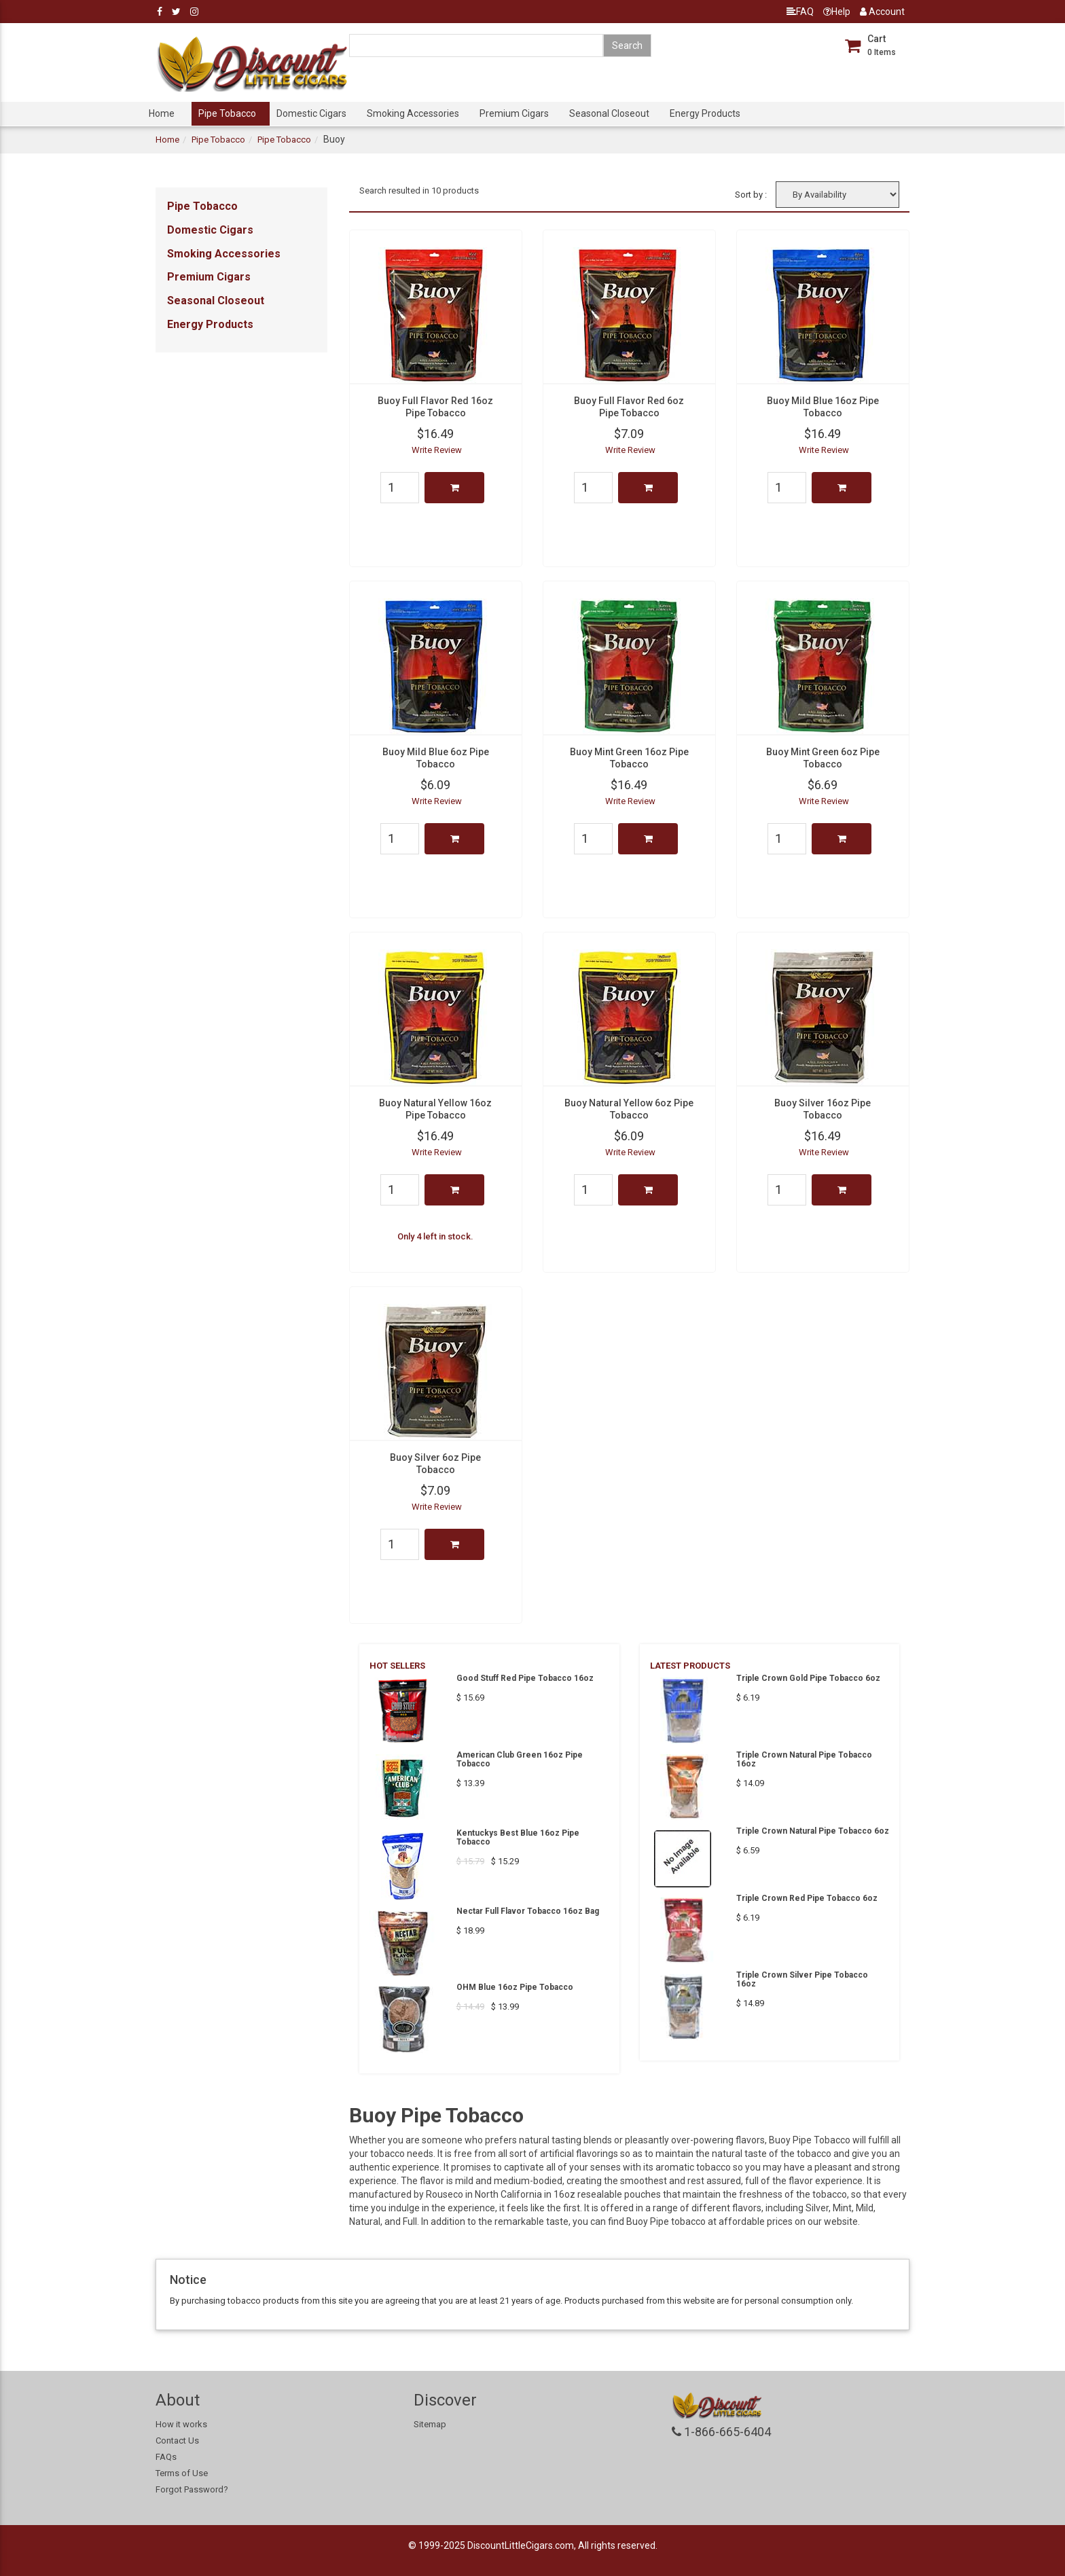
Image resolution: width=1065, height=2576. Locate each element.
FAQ (800, 11)
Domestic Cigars (311, 113)
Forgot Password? (192, 2489)
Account (882, 11)
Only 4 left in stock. (435, 1236)
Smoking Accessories (413, 113)
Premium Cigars (514, 113)
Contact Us (177, 2440)
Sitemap (430, 2424)
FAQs (166, 2457)
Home (162, 113)
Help (836, 11)
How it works (181, 2424)
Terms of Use (182, 2473)
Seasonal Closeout (609, 113)
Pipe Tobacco (227, 113)
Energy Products (705, 113)
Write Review (437, 450)
